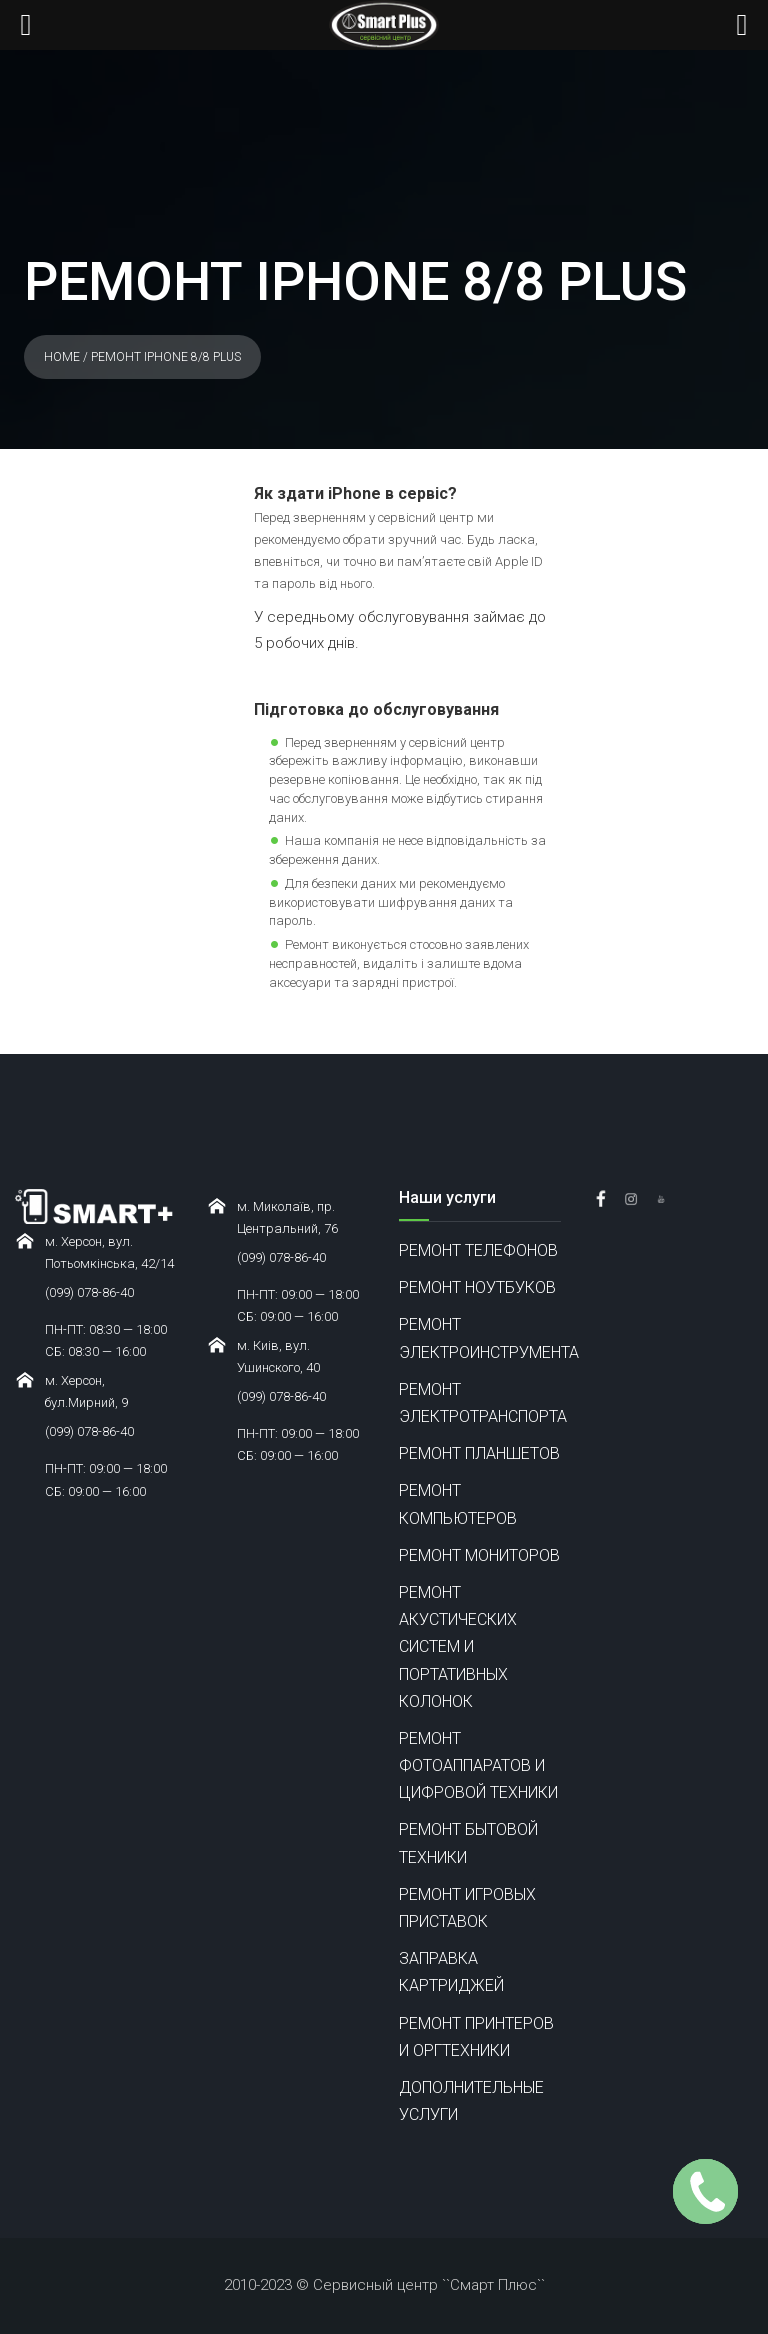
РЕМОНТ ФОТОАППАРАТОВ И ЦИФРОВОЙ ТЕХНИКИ (478, 1765)
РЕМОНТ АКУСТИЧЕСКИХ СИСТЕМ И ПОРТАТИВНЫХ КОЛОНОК (458, 1647)
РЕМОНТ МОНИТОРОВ (479, 1555)
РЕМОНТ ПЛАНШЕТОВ (479, 1453)
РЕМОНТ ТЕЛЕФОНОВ (478, 1250)
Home (62, 357)
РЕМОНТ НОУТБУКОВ (477, 1287)
